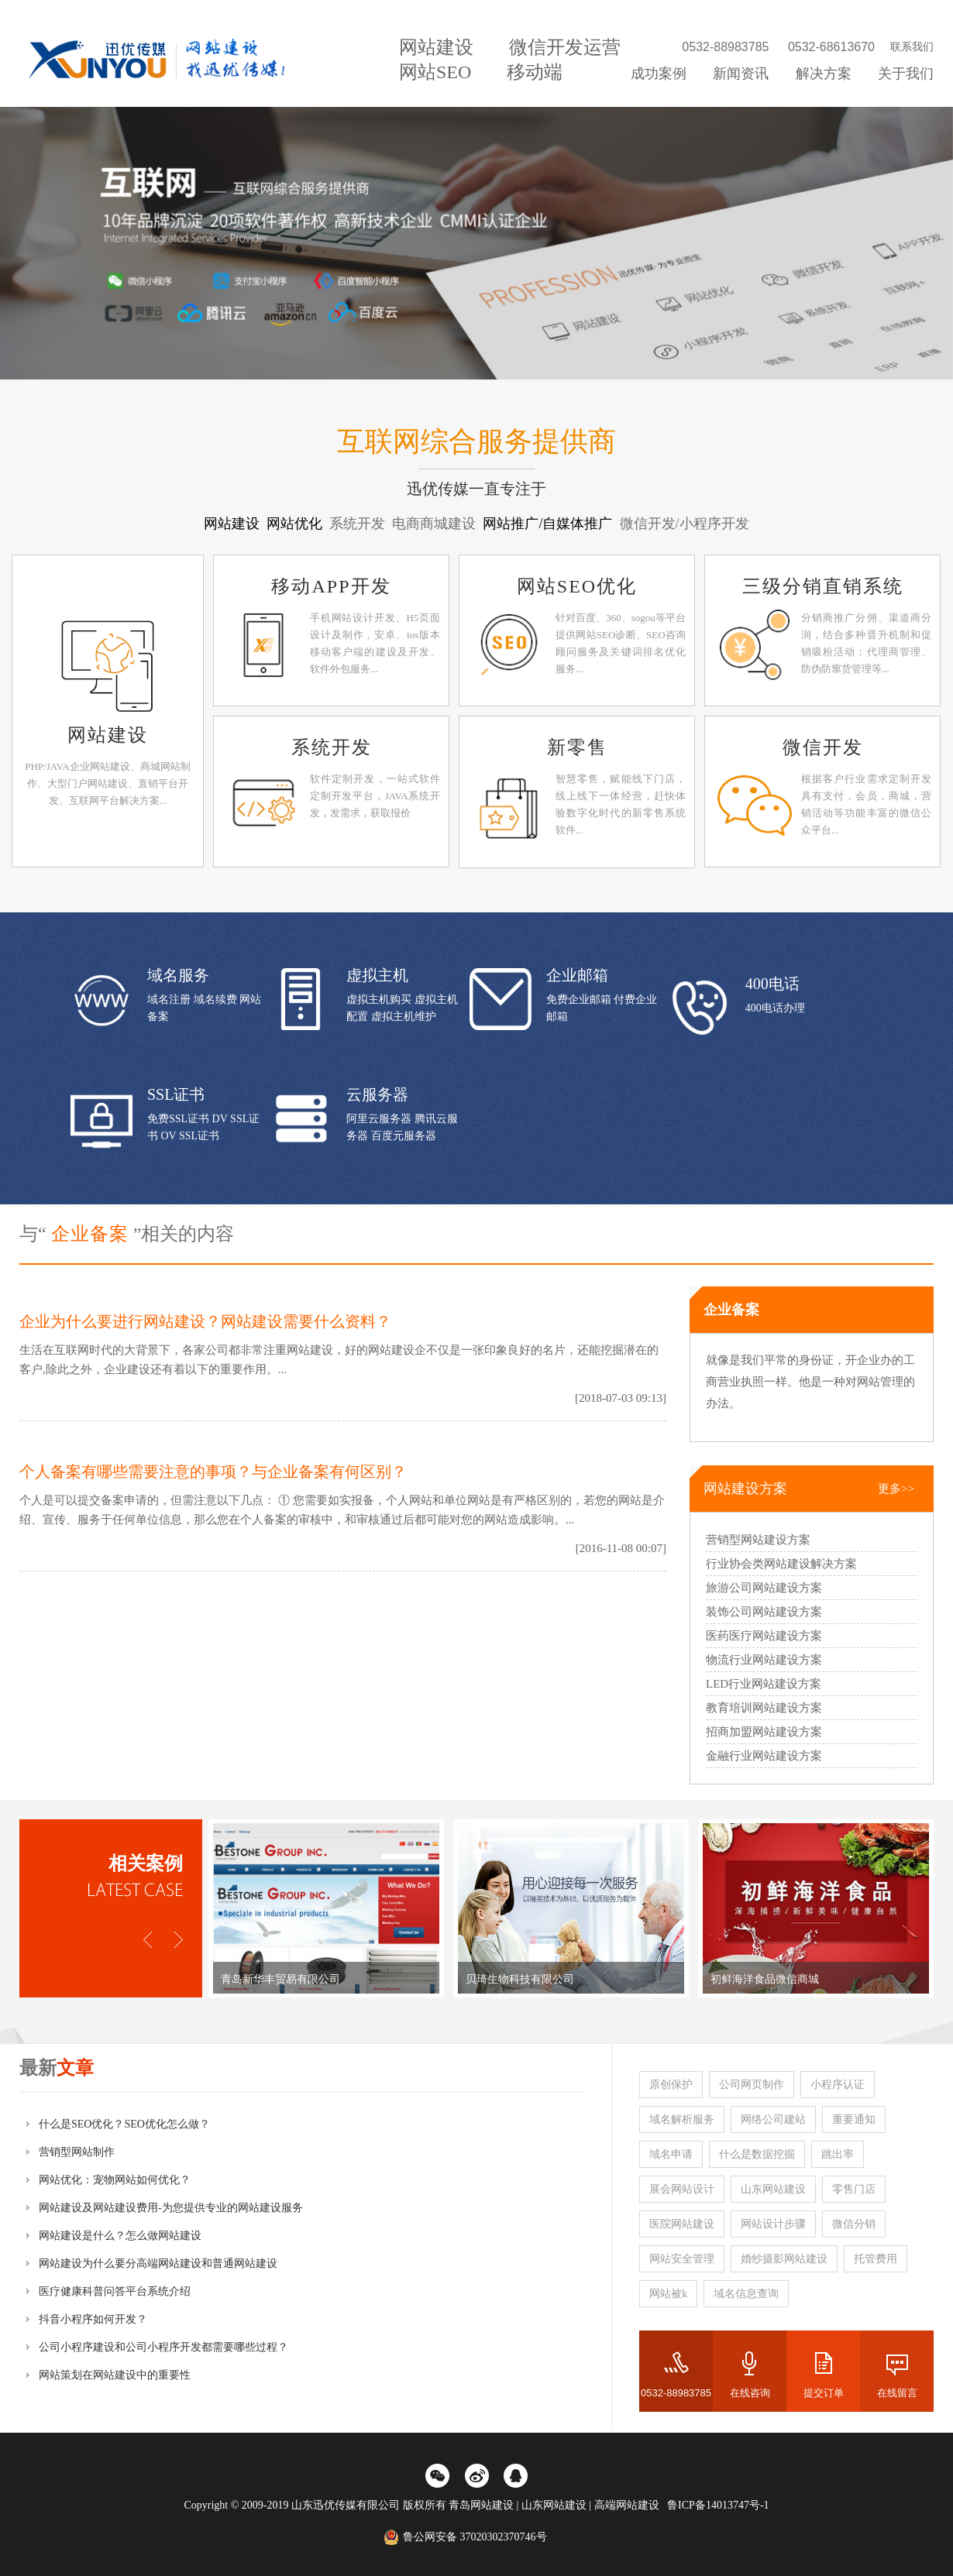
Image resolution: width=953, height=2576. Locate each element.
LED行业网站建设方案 (763, 1684)
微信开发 (823, 747)
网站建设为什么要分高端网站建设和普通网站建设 (158, 2263)
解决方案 (824, 73)
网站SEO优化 (577, 586)
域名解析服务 (681, 2119)
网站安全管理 (681, 2259)
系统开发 (331, 747)
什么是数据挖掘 (757, 2154)
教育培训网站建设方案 (764, 1708)
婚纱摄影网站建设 (784, 2259)
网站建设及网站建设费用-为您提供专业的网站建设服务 (171, 2208)
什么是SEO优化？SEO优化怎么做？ (124, 2124)
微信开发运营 (565, 47)
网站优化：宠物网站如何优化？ (115, 2180)
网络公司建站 (773, 2119)
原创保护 (671, 2084)
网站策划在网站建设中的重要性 (115, 2375)
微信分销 (854, 2224)
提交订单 (823, 2393)
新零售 (577, 747)
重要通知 (854, 2119)
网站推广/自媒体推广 (549, 523)
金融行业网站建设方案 (764, 1756)
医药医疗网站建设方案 (764, 1636)
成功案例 (658, 73)
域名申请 (671, 2154)
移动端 (535, 72)
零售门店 (854, 2189)
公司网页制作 (751, 2084)
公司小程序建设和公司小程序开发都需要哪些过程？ (163, 2347)
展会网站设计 (681, 2189)
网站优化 (296, 523)
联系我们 (912, 47)
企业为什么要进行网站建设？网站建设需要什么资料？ (205, 1321)
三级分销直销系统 (822, 586)
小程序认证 (837, 2084)
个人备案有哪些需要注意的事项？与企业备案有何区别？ (213, 1471)
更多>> (896, 1488)
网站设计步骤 (773, 2224)
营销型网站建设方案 (758, 1540)
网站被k (668, 2294)
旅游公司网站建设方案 (764, 1588)
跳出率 (837, 2154)
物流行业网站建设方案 (764, 1660)
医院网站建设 (681, 2224)
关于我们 (906, 73)
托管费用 (875, 2259)
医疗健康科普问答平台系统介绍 (115, 2291)
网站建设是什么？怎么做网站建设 (120, 2235)
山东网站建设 (773, 2189)
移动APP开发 (330, 586)
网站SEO (435, 72)
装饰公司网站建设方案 (764, 1612)
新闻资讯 (741, 73)
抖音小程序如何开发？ (93, 2319)
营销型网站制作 (77, 2152)
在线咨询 (750, 2393)
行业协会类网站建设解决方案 (781, 1564)
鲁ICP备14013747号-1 (718, 2505)
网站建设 (436, 47)
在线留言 (897, 2393)
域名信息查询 (746, 2294)
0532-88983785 (676, 2393)
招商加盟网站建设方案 (764, 1732)
